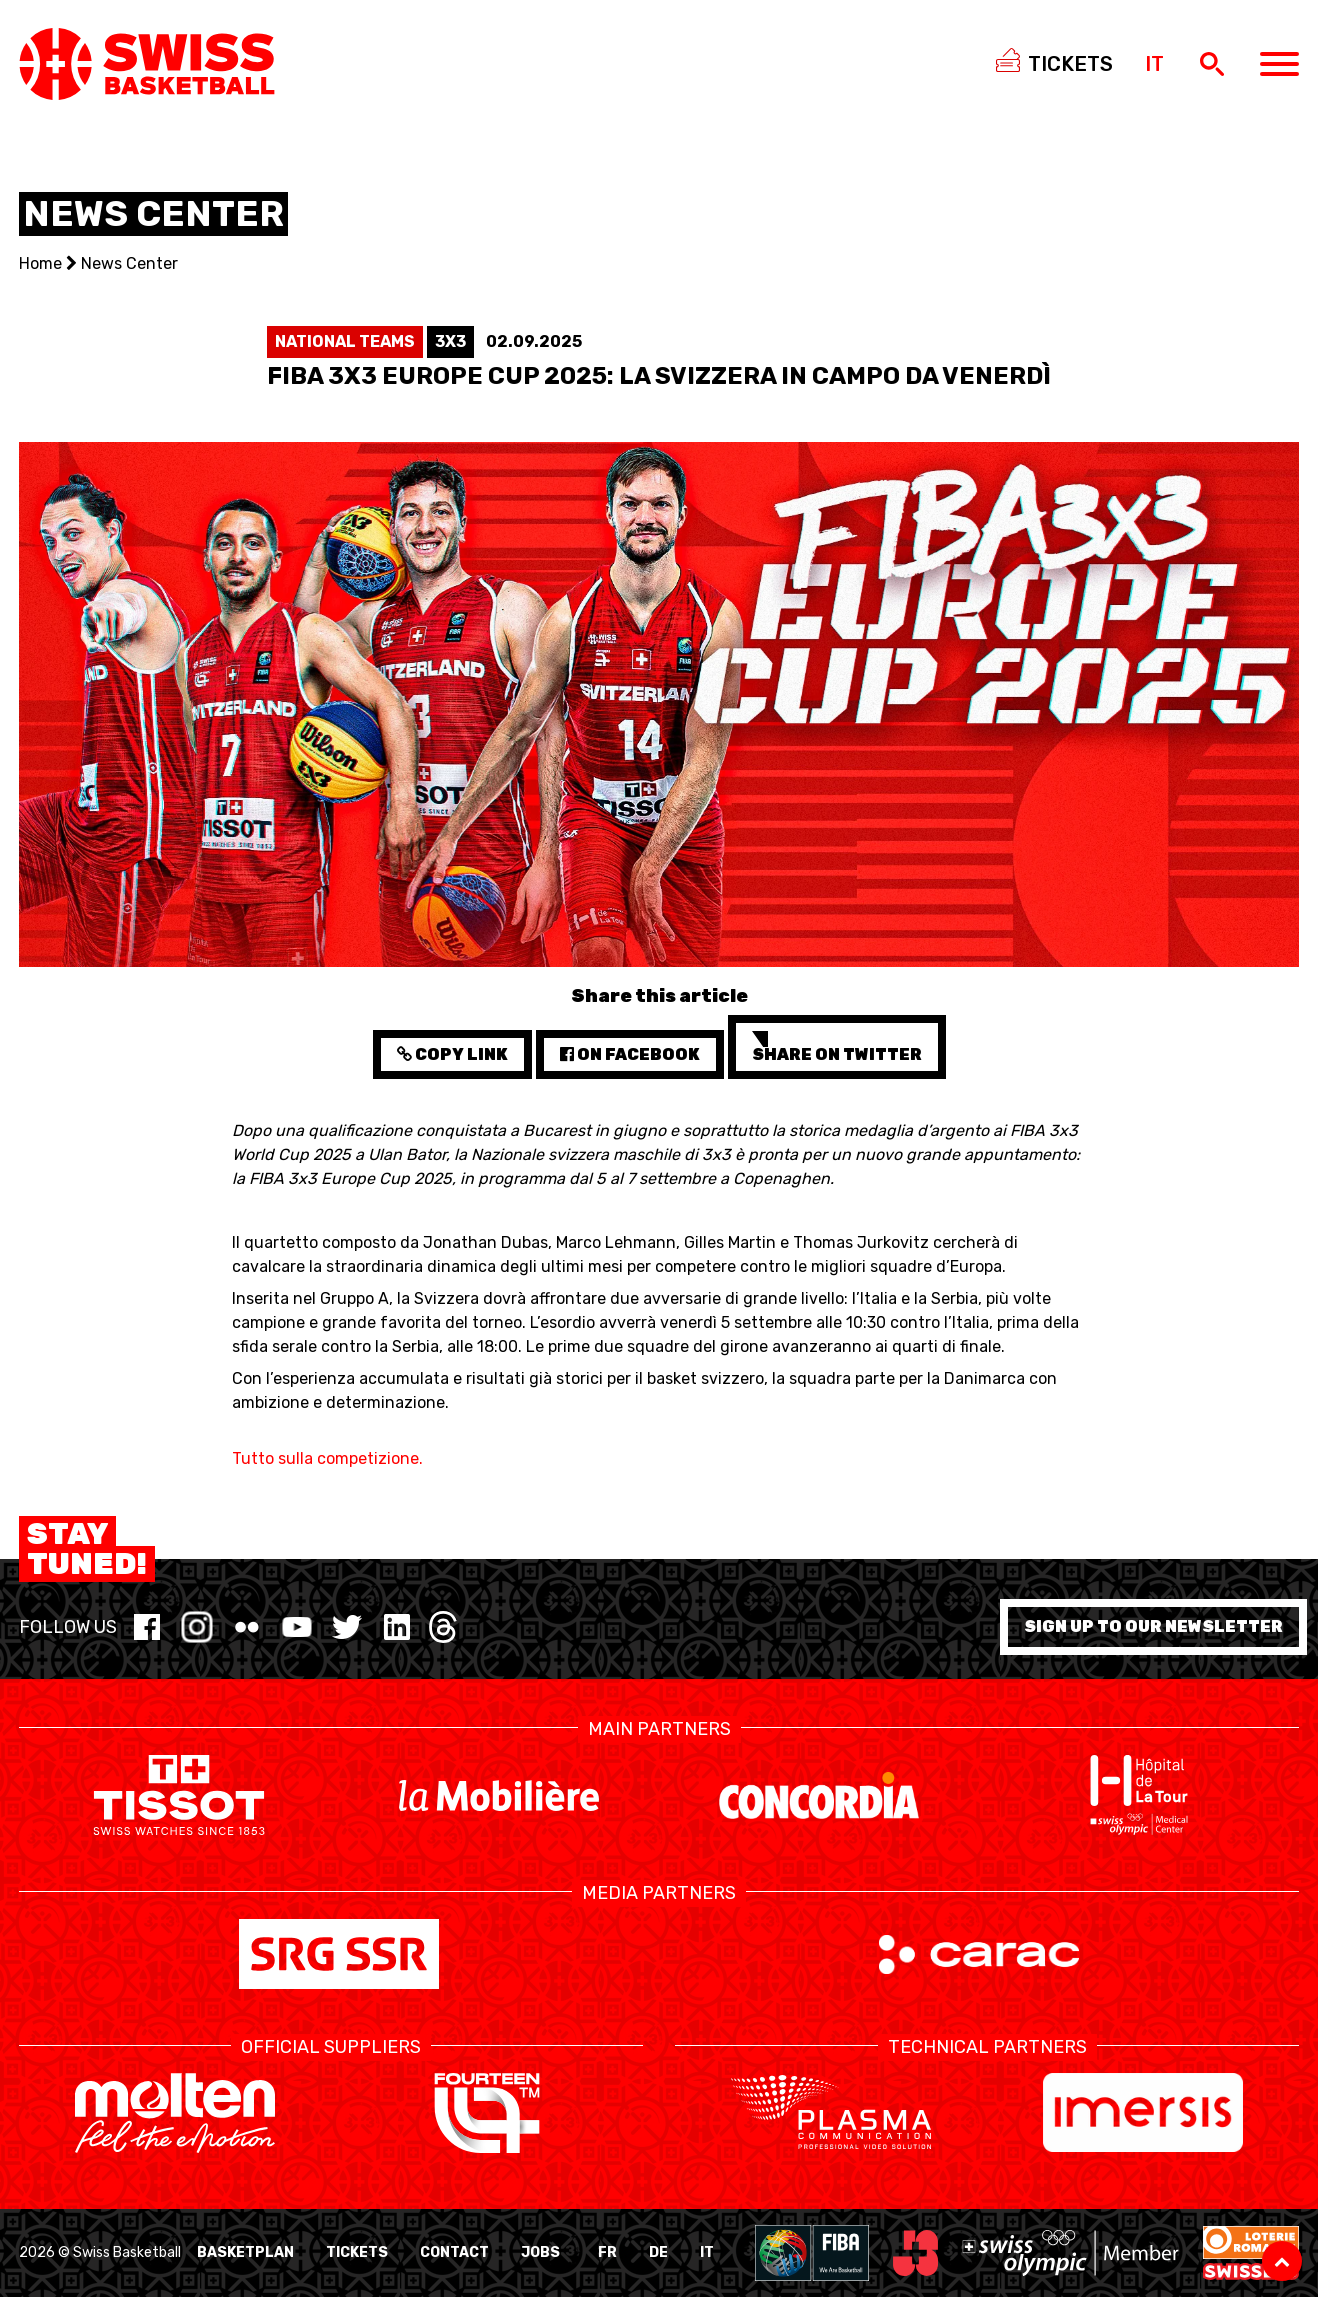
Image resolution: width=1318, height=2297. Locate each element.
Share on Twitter (837, 1047)
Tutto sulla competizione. (327, 1458)
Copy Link (452, 1054)
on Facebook (630, 1054)
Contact (454, 2252)
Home (40, 263)
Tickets (357, 2252)
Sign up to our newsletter (1153, 1626)
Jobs (540, 2252)
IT (707, 2252)
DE (658, 2252)
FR (607, 2252)
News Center (129, 263)
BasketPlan (245, 2252)
